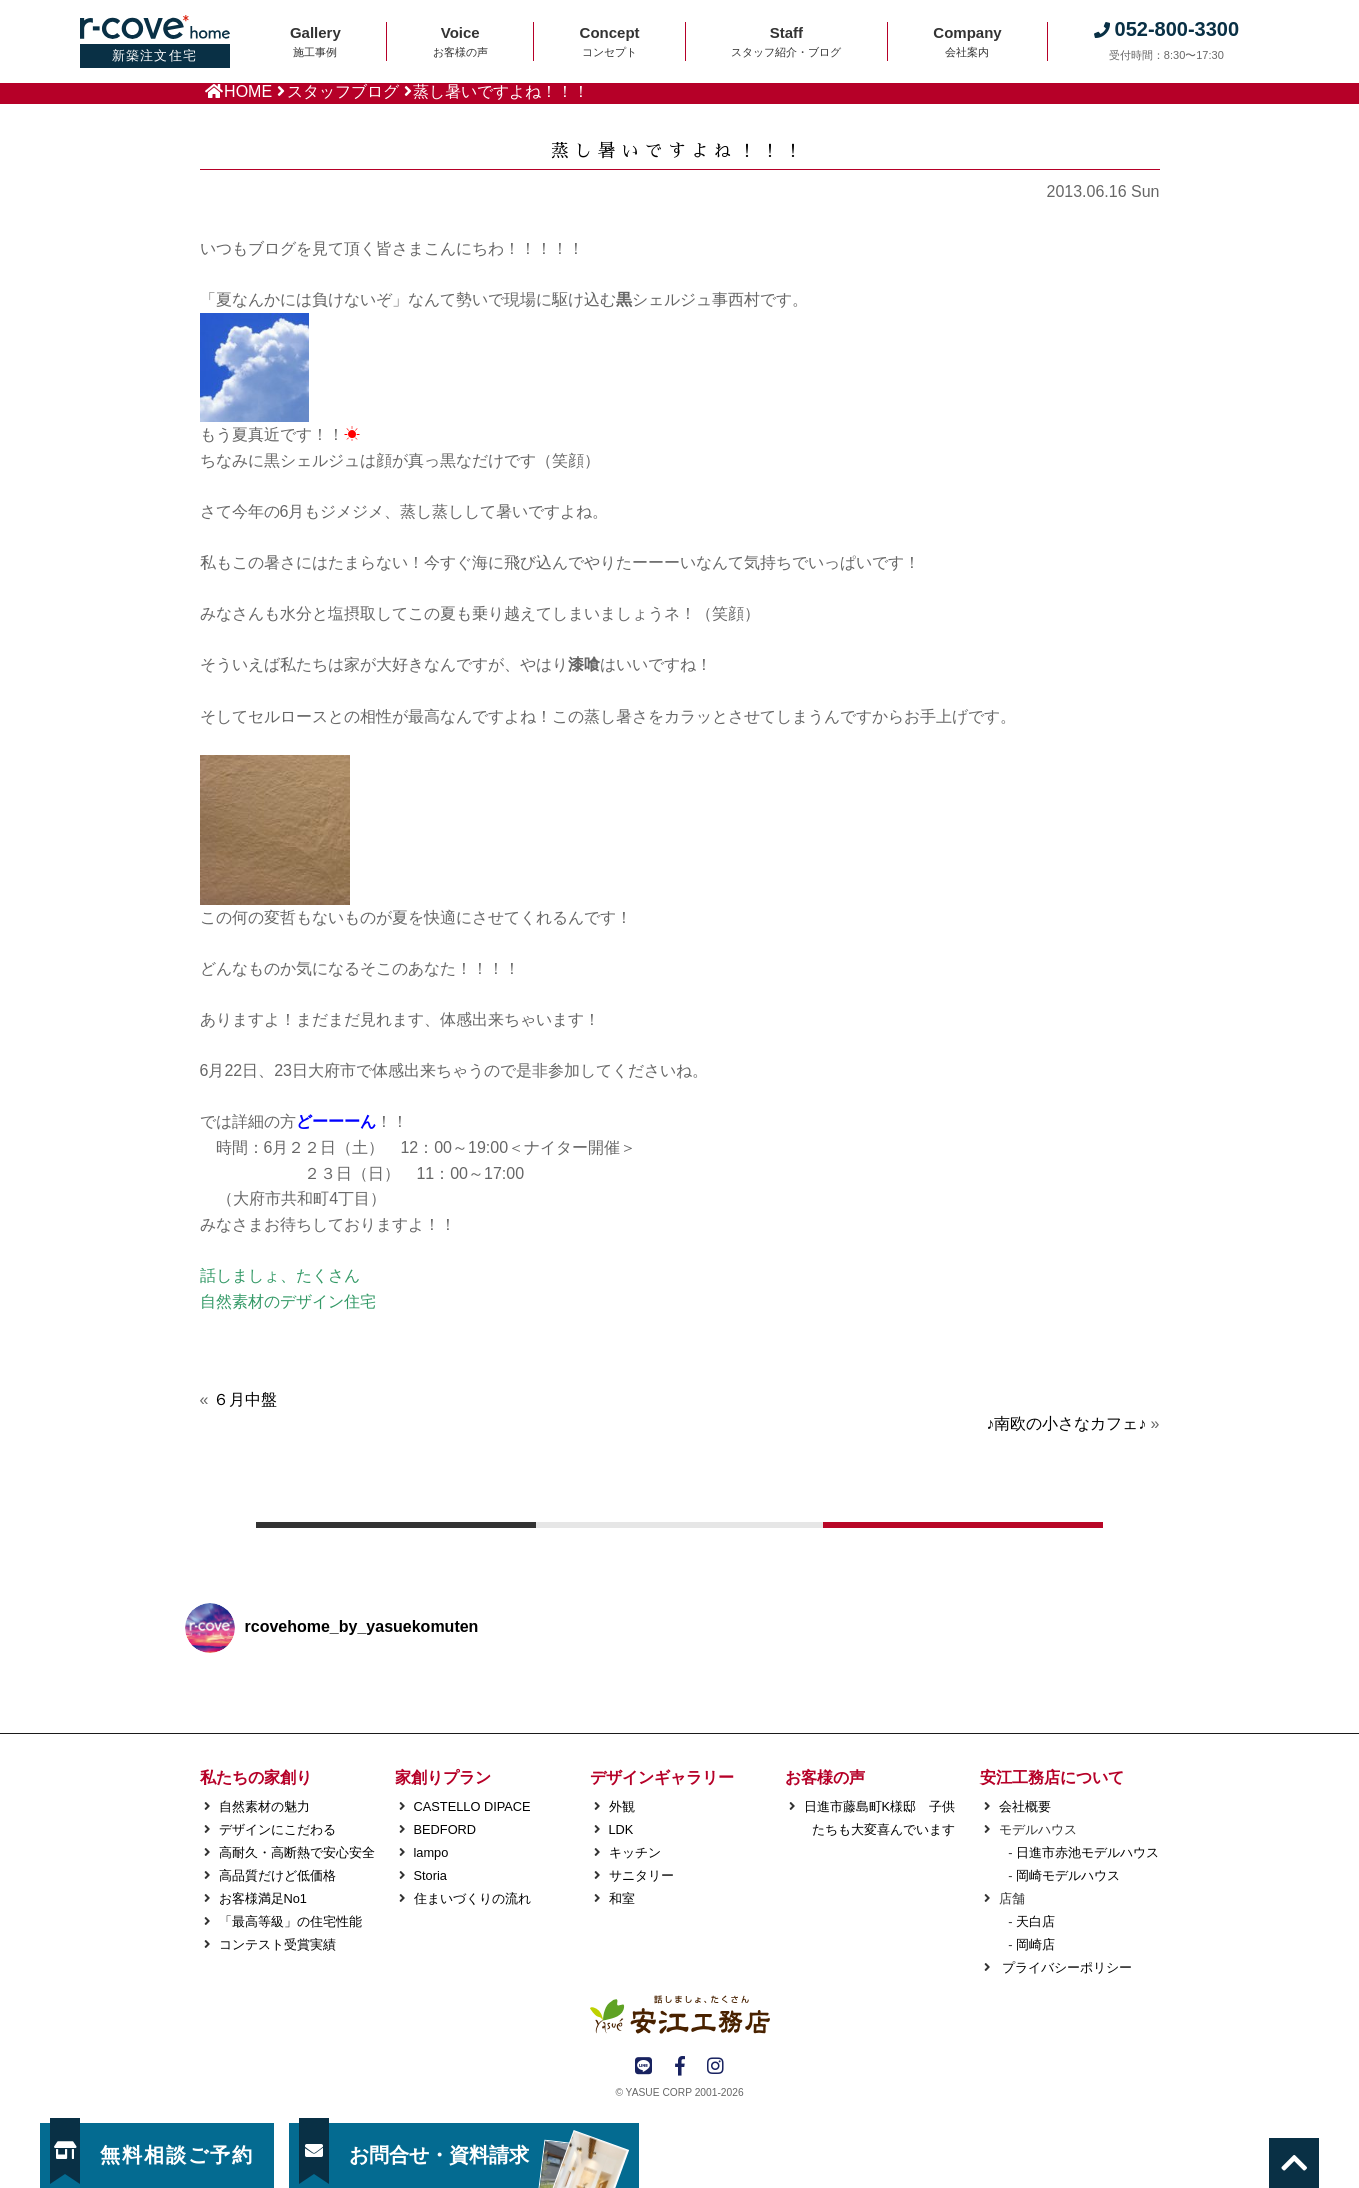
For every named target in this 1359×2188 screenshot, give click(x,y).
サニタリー (641, 1875)
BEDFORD (445, 1829)
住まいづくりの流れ (472, 1898)
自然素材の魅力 (264, 1806)
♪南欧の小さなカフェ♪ (1066, 1423)
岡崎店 (1035, 1944)
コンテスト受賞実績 (277, 1944)
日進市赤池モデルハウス (1087, 1852)
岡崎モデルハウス (1068, 1875)
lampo (431, 1852)
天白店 (1035, 1921)
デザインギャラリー (662, 1777)
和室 (622, 1898)
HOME (248, 91)
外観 (622, 1806)
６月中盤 (245, 1399)
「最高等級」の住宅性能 (290, 1921)
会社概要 (1025, 1806)
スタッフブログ (343, 91)
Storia (430, 1875)
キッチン (635, 1852)
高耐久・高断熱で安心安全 (297, 1852)
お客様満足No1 (263, 1898)
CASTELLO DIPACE (472, 1806)
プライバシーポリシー (1066, 1967)
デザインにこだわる (277, 1829)
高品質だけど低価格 (277, 1875)
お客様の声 (825, 1777)
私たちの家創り (256, 1777)
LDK (621, 1829)
